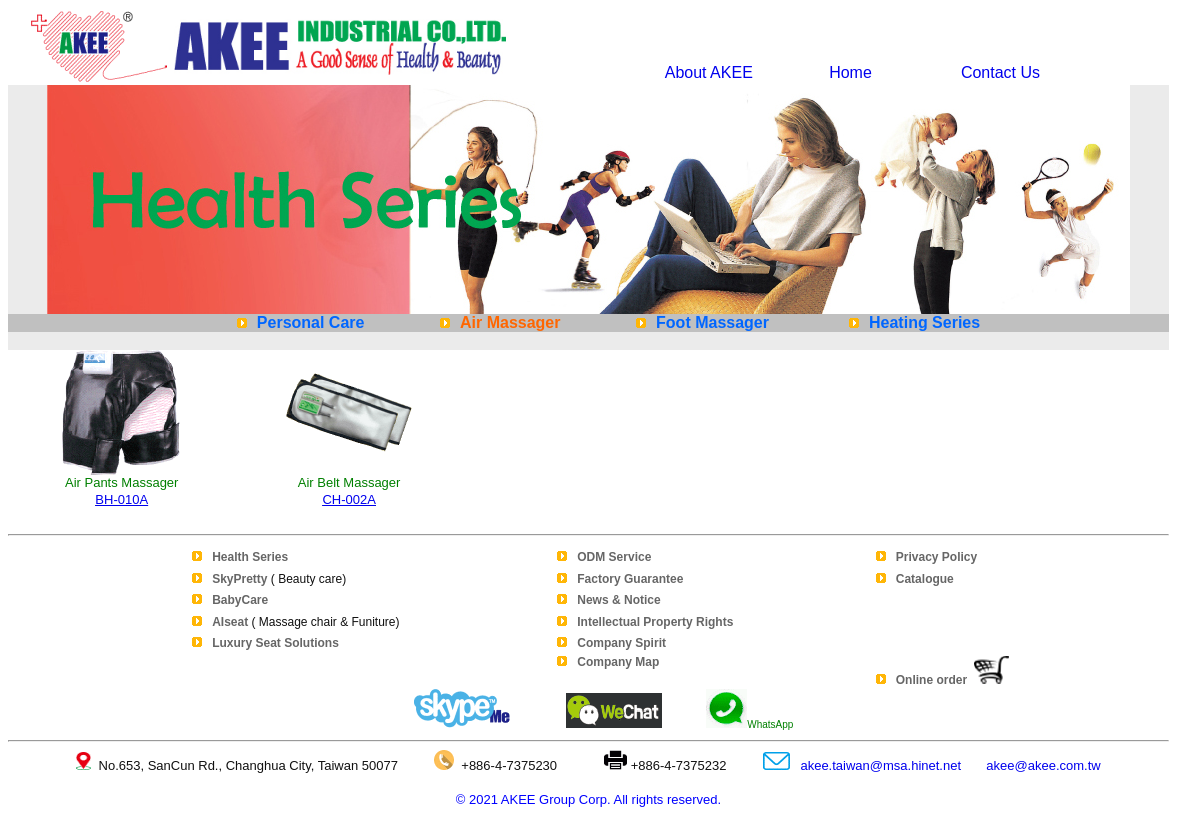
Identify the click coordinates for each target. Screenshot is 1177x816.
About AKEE (709, 72)
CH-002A (348, 499)
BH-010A (121, 499)
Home (850, 72)
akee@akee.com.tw (1043, 765)
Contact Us (996, 72)
